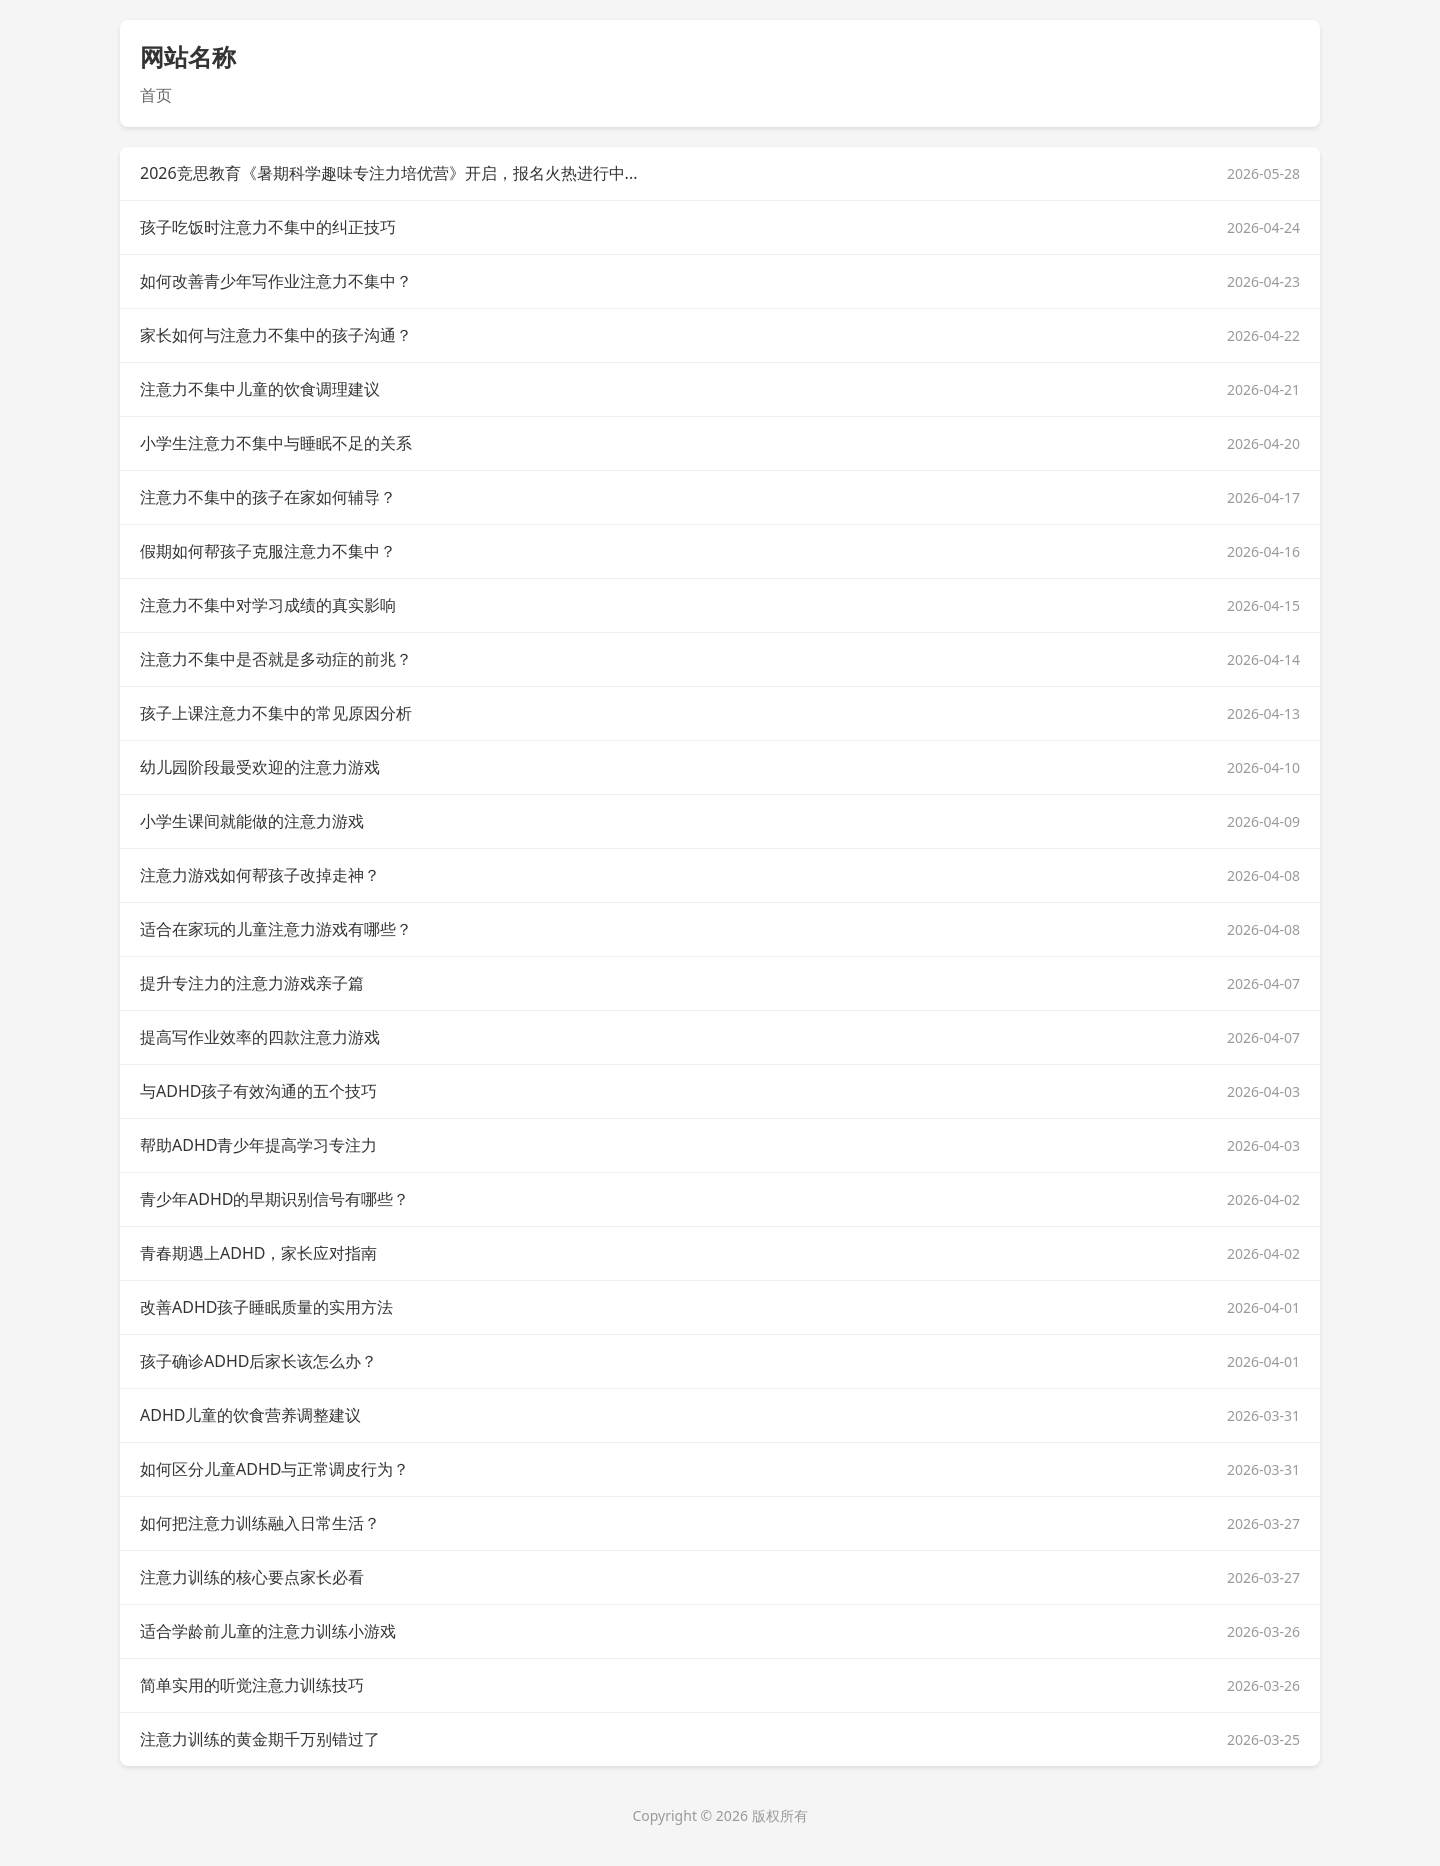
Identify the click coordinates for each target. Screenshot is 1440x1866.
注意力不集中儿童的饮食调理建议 (260, 389)
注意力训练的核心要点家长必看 (252, 1577)
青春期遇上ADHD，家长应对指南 (258, 1253)
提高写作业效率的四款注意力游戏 (260, 1037)
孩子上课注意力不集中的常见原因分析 (276, 713)
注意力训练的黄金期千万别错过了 (260, 1739)
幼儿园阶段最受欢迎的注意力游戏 (260, 767)
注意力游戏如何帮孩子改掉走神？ (260, 875)
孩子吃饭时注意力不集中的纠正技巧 (268, 227)
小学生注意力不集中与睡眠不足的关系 (276, 443)
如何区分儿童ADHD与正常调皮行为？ (274, 1469)
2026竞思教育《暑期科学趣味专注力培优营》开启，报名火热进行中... (388, 173)
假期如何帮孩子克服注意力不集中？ (268, 551)
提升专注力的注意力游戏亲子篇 (252, 983)
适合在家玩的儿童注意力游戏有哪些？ (276, 929)
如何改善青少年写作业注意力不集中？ (276, 281)
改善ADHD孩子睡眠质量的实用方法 (266, 1307)
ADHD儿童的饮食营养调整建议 (250, 1415)
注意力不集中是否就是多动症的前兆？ (276, 659)
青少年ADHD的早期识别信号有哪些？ (274, 1199)
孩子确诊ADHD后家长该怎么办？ (258, 1361)
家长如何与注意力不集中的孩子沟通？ (276, 335)
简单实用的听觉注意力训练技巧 (252, 1685)
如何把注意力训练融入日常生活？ (260, 1523)
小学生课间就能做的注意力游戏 (252, 821)
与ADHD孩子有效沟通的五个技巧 (258, 1091)
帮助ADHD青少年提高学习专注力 (258, 1145)
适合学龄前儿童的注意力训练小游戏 (268, 1631)
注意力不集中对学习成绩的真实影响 (268, 605)
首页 (156, 95)
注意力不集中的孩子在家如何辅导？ (268, 497)
